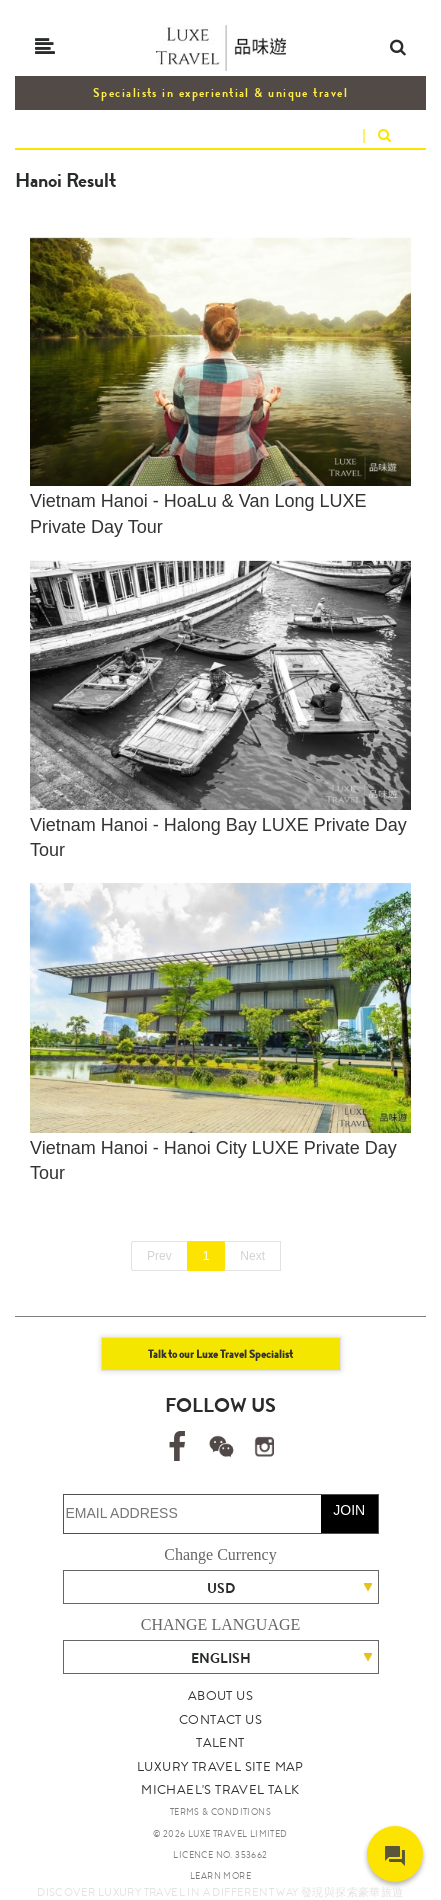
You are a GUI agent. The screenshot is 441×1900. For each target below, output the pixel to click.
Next (252, 1256)
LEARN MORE (220, 1876)
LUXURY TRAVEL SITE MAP (220, 1766)
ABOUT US (220, 1695)
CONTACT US (220, 1719)
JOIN (349, 1510)
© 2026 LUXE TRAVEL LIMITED (220, 1834)
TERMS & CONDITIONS (220, 1812)
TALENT (220, 1742)
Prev (159, 1256)
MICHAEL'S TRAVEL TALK (220, 1789)
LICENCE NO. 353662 (220, 1855)
